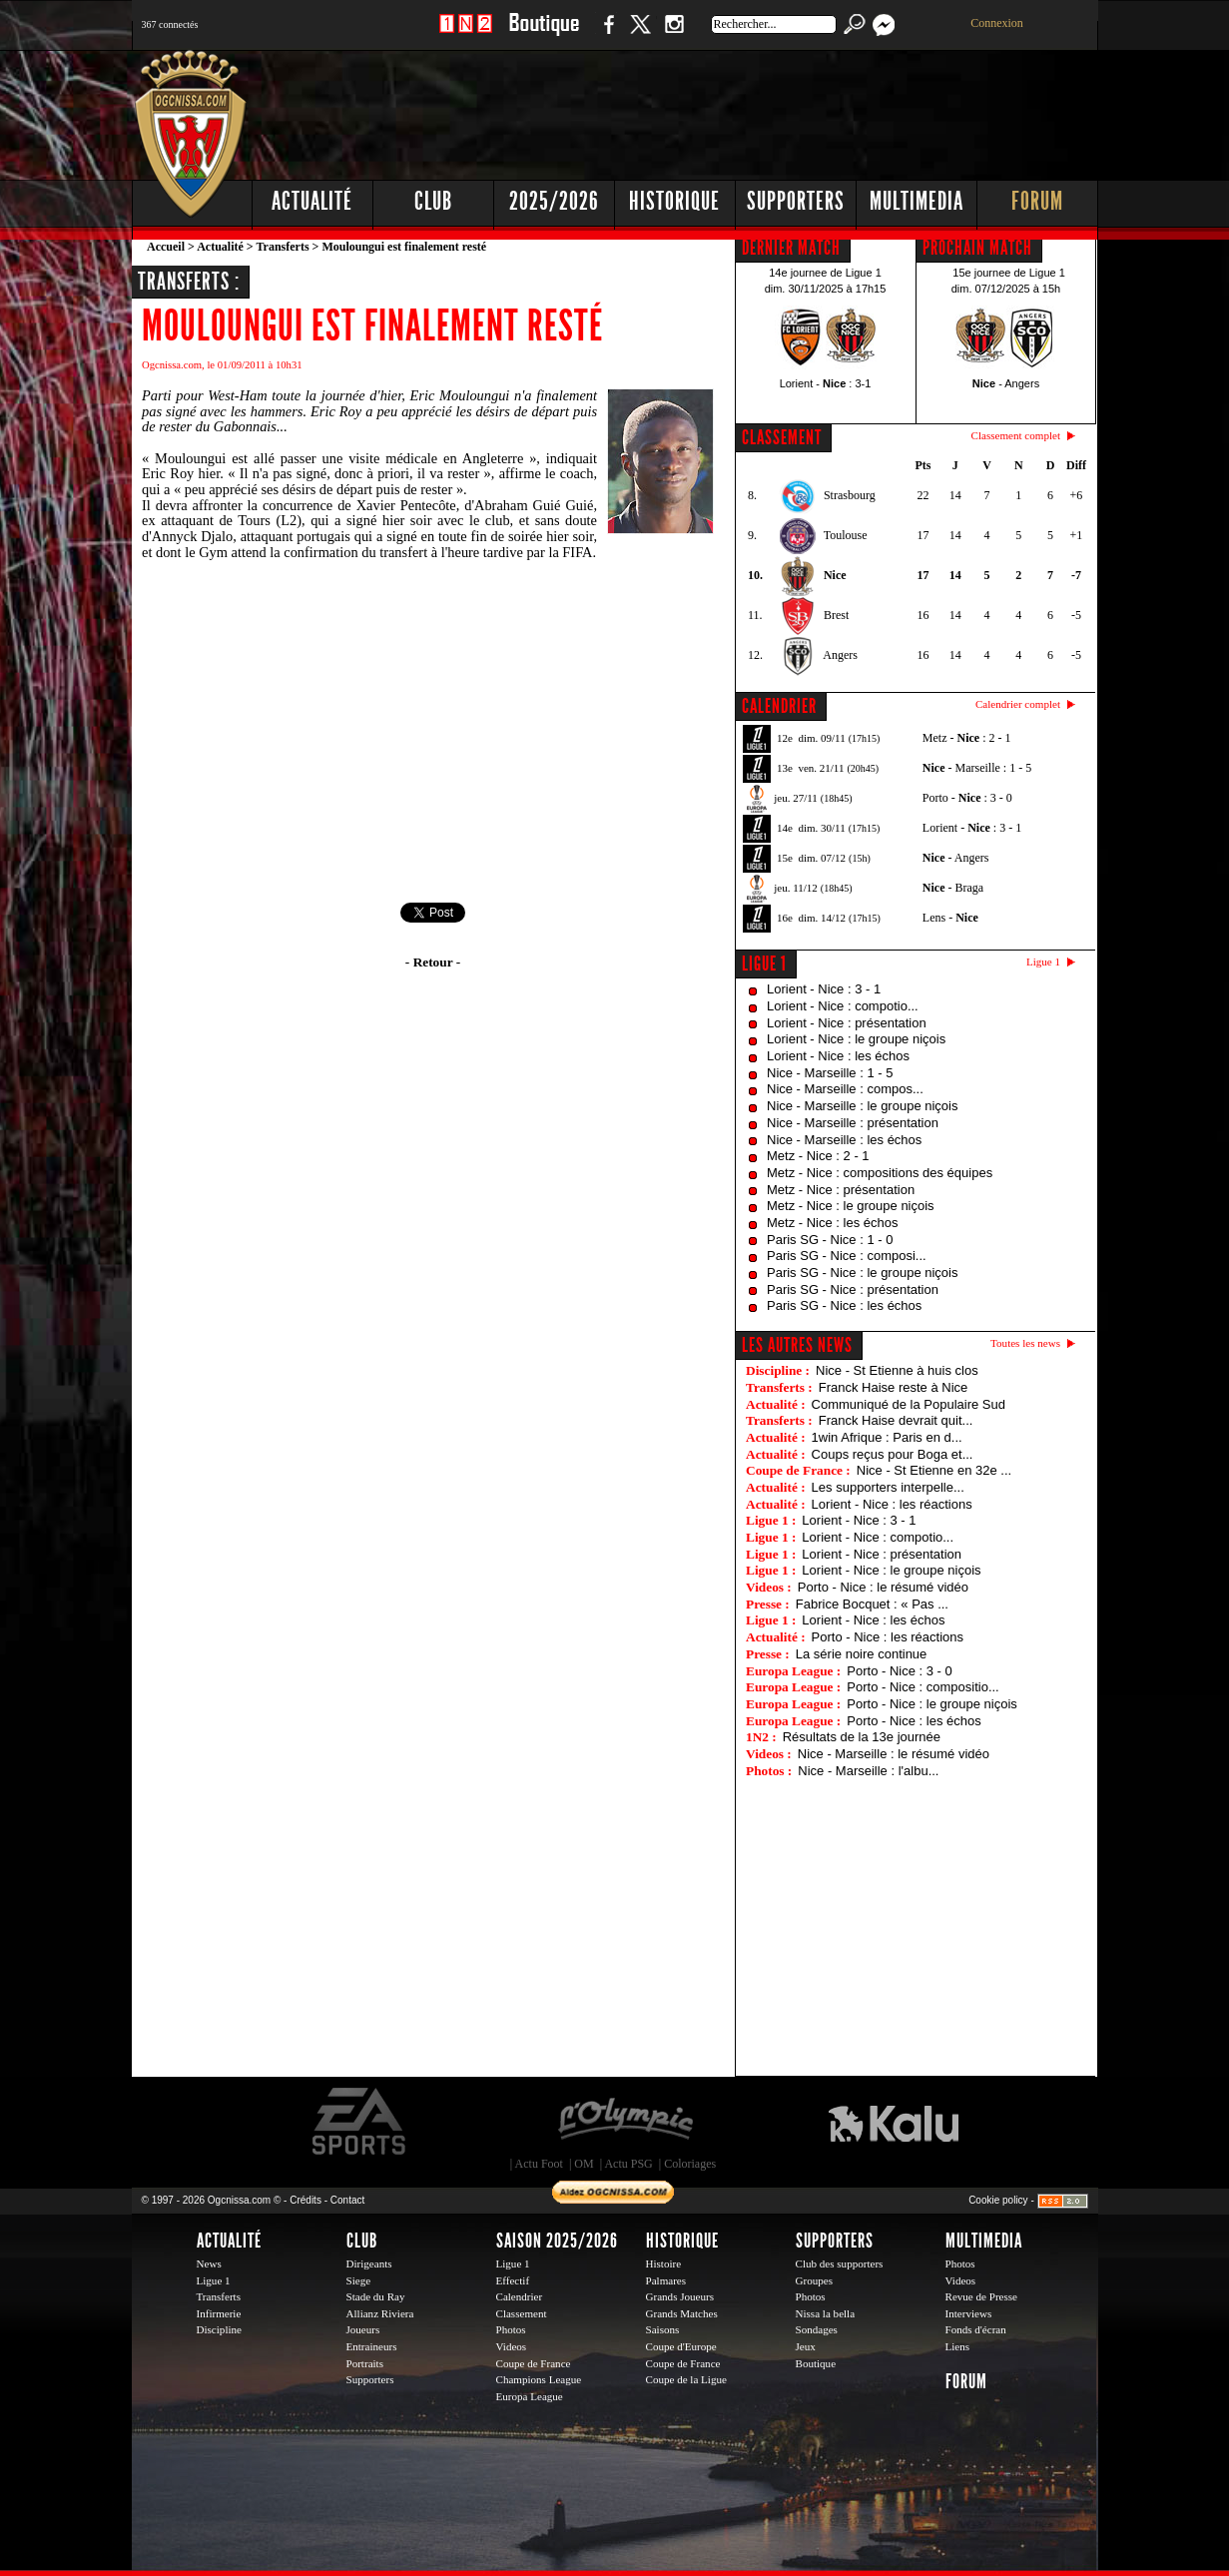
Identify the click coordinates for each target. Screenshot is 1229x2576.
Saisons (663, 2329)
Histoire (664, 2263)
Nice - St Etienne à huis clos (897, 1370)
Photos (511, 2329)
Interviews (968, 2313)
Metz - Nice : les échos (833, 1222)
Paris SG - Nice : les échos (844, 1305)
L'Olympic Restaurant (625, 2122)
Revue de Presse (981, 2296)
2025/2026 (554, 201)
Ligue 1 (764, 963)
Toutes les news (1025, 1343)
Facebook (606, 34)
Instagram (674, 34)
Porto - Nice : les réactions (887, 1636)
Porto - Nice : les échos (913, 1720)
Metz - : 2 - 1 (966, 738)
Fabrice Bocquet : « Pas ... (872, 1604)
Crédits (305, 2200)
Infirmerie (219, 2313)
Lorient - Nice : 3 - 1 (824, 988)
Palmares (666, 2280)
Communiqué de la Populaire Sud (908, 1404)
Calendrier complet (1017, 704)
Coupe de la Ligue (686, 2379)
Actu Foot (539, 2164)
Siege (358, 2280)
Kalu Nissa (893, 2122)
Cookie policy (997, 2200)
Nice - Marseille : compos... (845, 1088)
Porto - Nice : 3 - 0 (899, 1670)
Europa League (529, 2396)
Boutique (543, 34)
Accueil (166, 247)
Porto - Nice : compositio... (922, 1686)
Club (433, 201)
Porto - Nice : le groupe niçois (932, 1703)
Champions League (539, 2379)
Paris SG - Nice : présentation (852, 1289)
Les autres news (797, 1345)
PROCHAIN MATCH (977, 248)
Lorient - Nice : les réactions (892, 1504)
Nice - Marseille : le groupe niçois (862, 1105)
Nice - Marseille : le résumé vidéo (893, 1753)
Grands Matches (682, 2313)
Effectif (513, 2280)
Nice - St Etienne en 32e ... (934, 1470)
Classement (521, 2313)
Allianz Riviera (380, 2313)
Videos (511, 2346)
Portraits (365, 2363)
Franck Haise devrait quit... (896, 1420)
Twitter (640, 34)
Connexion (996, 23)
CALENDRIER (779, 706)
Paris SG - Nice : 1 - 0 (830, 1239)
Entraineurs (371, 2346)
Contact (347, 2200)
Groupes (814, 2280)
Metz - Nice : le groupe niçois (850, 1205)
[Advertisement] (735, 110)
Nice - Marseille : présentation (852, 1122)
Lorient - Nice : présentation (846, 1022)
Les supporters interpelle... (888, 1487)
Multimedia (916, 201)
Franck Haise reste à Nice (893, 1387)
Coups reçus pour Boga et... (892, 1454)
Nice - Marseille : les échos (844, 1139)
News (209, 2263)
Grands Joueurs (680, 2296)
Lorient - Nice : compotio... (843, 1005)
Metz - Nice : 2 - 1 (818, 1155)
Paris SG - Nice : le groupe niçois (862, 1272)
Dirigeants (369, 2263)
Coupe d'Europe (681, 2346)
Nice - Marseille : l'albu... (868, 1770)
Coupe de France (533, 2363)
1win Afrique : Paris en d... (887, 1437)
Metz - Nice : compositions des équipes (879, 1172)
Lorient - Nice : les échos (838, 1055)
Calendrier (519, 2296)
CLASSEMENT (782, 437)
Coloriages (690, 2164)
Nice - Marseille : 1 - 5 (830, 1072)
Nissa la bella (826, 2313)
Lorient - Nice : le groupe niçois (856, 1038)
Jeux (806, 2346)
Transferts (282, 247)
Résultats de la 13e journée (861, 1736)
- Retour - (432, 962)
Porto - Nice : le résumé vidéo (883, 1587)
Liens (957, 2346)
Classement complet (1015, 435)
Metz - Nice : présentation (841, 1189)
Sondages (817, 2329)
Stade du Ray (375, 2296)
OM (583, 2164)
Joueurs (363, 2329)
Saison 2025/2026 (557, 2241)
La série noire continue (861, 1653)
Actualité (312, 201)
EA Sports (360, 2122)
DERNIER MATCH (791, 248)
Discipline (219, 2329)
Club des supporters (840, 2263)
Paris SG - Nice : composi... (846, 1255)
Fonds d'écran (975, 2329)
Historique (674, 201)
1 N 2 (465, 34)
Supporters (796, 201)
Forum (1037, 201)
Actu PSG (628, 2164)
